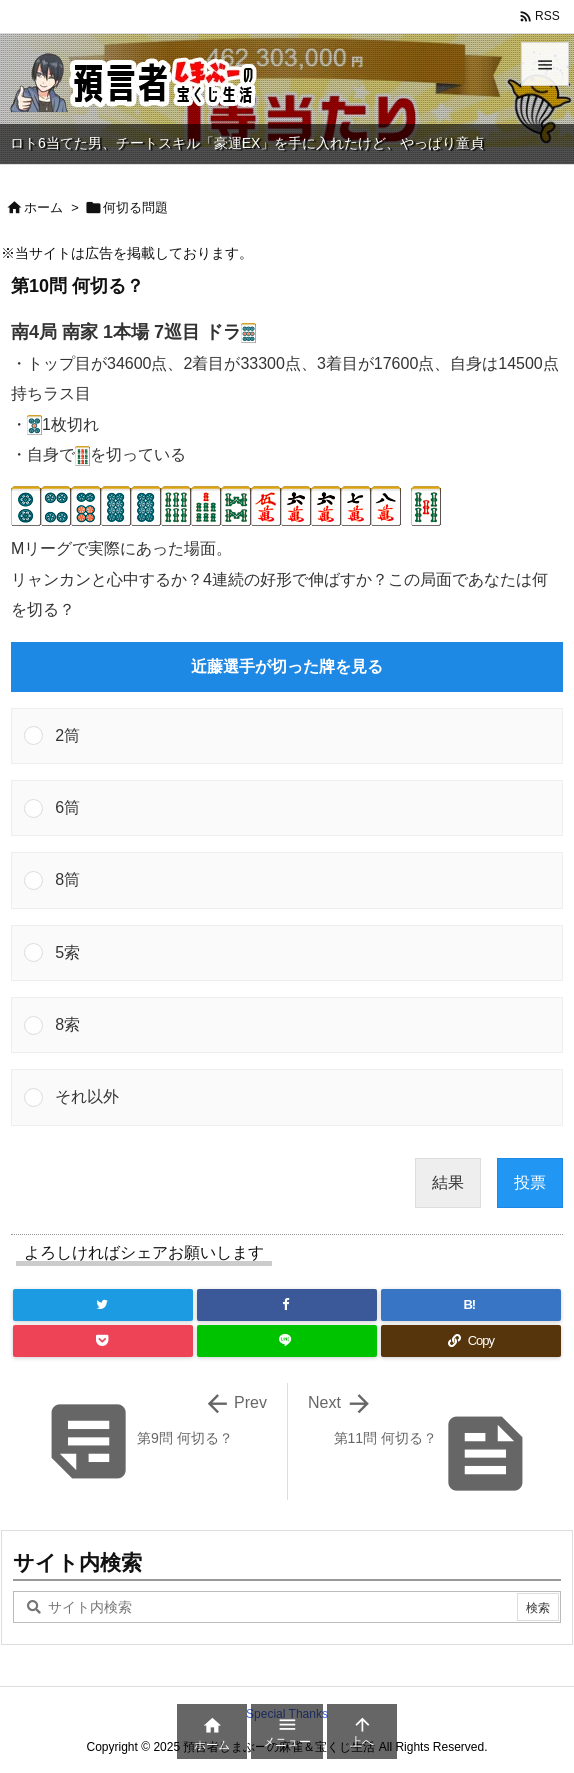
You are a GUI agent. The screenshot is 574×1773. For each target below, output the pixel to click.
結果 (448, 1182)
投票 (530, 1182)
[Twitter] (103, 1305)
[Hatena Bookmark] (471, 1305)
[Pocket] (103, 1341)
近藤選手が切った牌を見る (287, 666)
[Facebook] (287, 1305)
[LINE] (287, 1341)
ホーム (43, 207)
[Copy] (471, 1341)
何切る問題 (135, 207)
